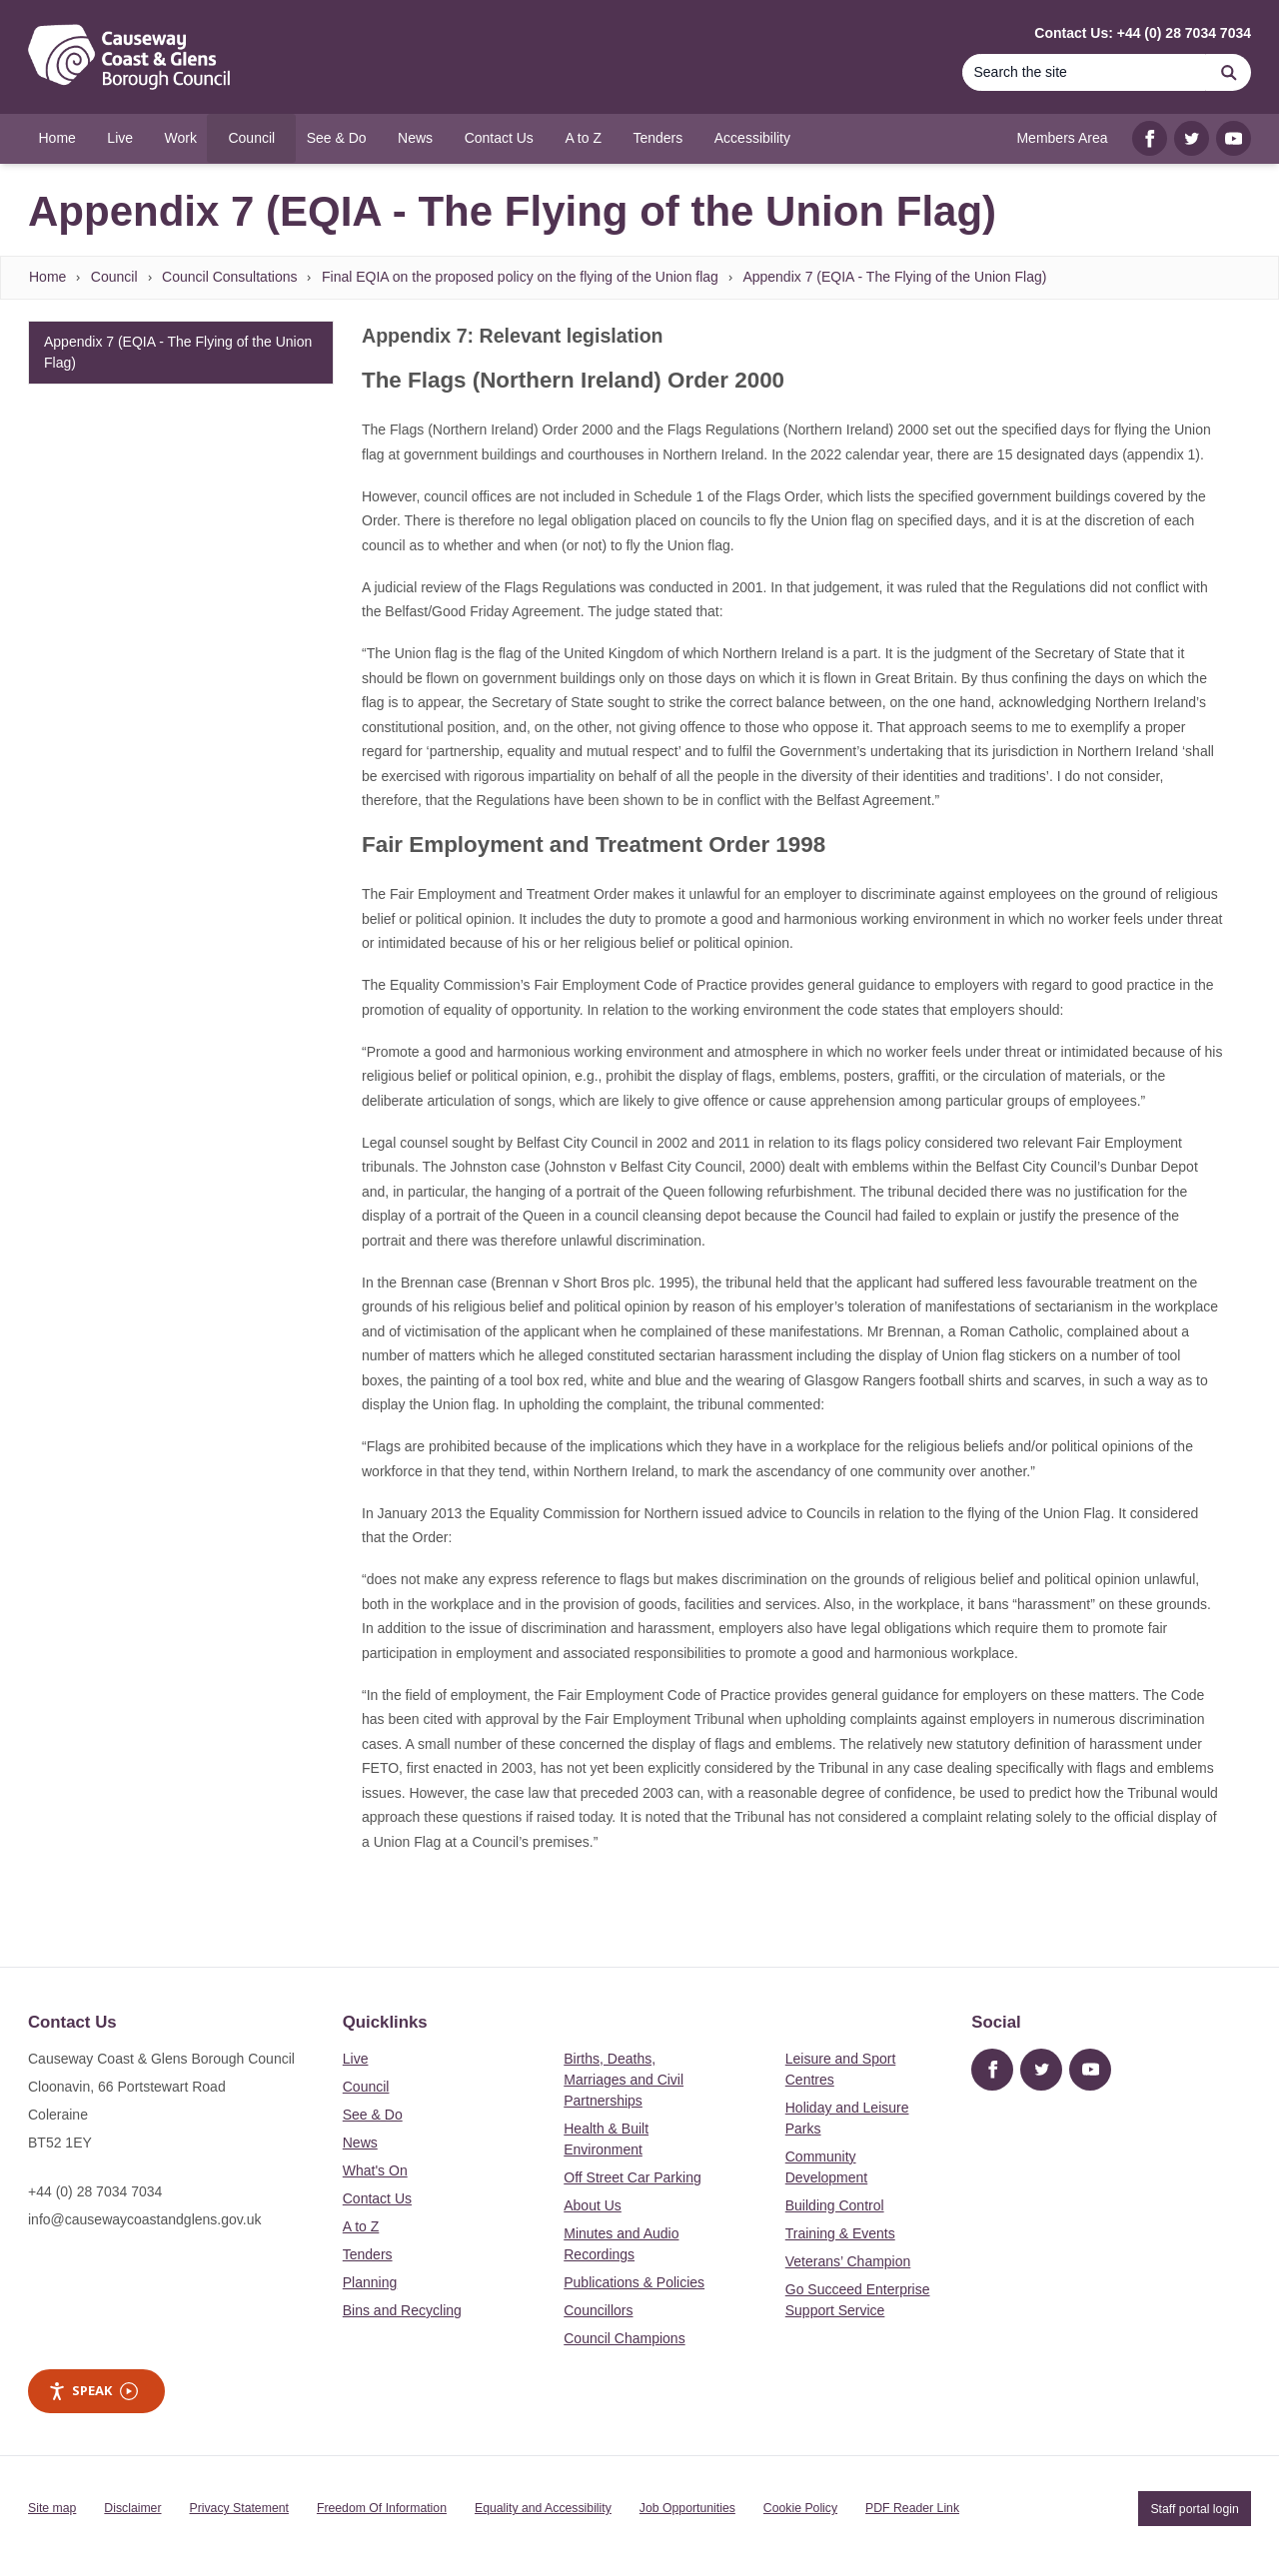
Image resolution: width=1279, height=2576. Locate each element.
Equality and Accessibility (543, 2508)
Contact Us (377, 2198)
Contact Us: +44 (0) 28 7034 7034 (1142, 33)
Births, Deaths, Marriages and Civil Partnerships (623, 2080)
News (360, 2142)
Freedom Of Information (382, 2508)
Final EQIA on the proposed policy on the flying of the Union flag (520, 277)
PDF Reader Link (912, 2508)
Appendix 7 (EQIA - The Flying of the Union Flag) (894, 277)
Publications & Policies (634, 2282)
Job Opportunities (687, 2508)
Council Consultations (229, 277)
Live (356, 2059)
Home (47, 277)
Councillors (598, 2310)
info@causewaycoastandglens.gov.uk (144, 2219)
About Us (593, 2205)
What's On (375, 2170)
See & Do (373, 2115)
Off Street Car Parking (632, 2177)
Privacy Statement (239, 2508)
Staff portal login (1194, 2508)
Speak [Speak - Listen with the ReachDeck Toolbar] (93, 2390)
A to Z (361, 2226)
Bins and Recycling (402, 2310)
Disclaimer (132, 2508)
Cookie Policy (800, 2508)
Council (114, 277)
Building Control (834, 2205)
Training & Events (840, 2233)
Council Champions (624, 2338)
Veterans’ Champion (848, 2261)
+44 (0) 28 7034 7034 (95, 2191)
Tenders (368, 2254)
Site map (52, 2508)
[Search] (1084, 72)
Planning (370, 2282)
